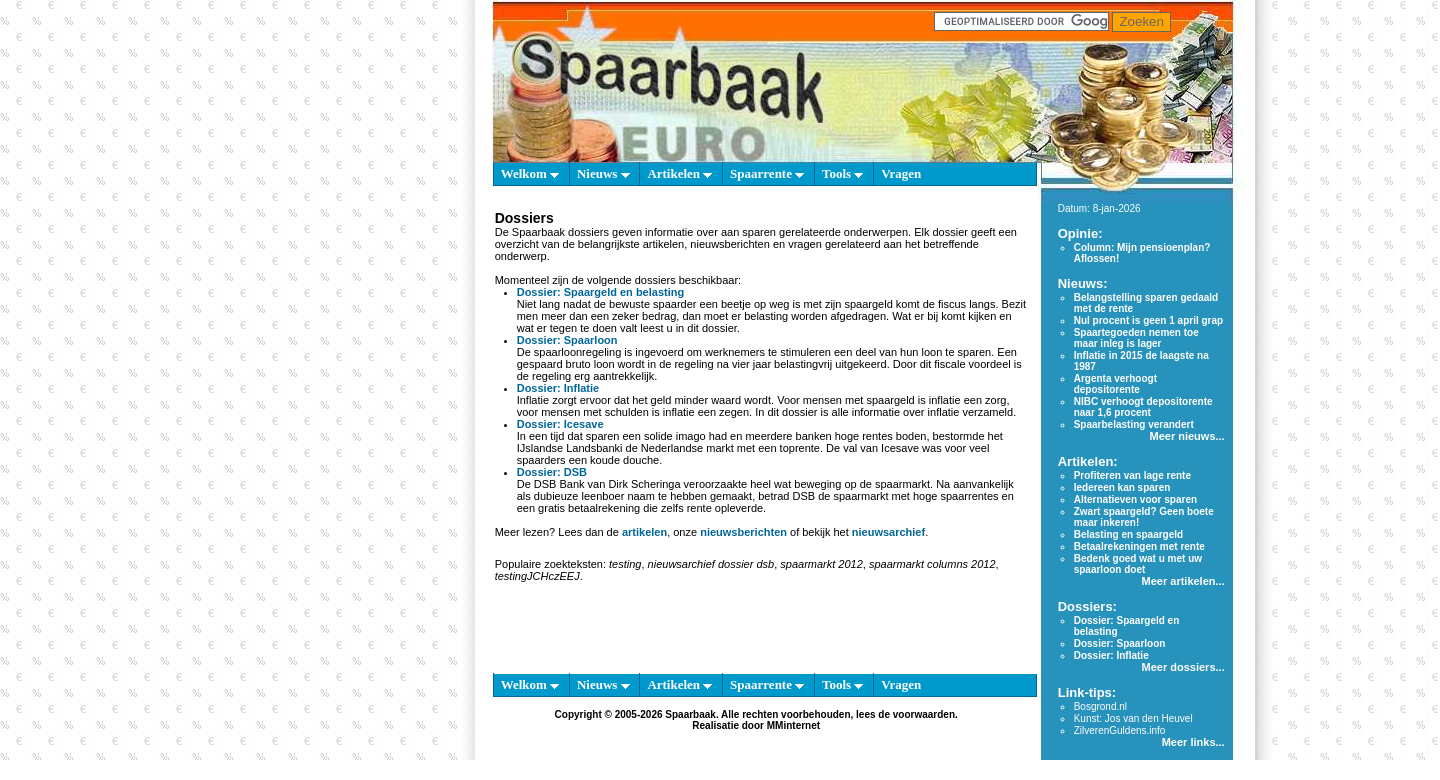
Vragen (901, 173)
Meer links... (1193, 742)
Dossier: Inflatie (558, 388)
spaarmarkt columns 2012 (932, 564)
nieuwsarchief (888, 532)
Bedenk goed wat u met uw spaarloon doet (1138, 564)
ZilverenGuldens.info (1120, 730)
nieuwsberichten (743, 532)
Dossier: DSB (552, 472)
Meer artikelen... (1183, 581)
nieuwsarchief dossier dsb (711, 564)
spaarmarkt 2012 (821, 564)
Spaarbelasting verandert (1134, 424)
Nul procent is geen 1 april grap (1148, 320)
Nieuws (603, 173)
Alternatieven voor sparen (1135, 499)
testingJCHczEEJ (537, 576)
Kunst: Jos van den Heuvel (1133, 718)
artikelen (644, 532)
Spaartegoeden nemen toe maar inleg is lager (1136, 338)
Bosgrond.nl (1100, 706)
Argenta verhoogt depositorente (1115, 384)
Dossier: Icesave (560, 424)
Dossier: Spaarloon (567, 340)
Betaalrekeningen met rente (1139, 546)
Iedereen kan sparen (1122, 487)
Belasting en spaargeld (1128, 534)
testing (625, 564)
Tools (842, 173)
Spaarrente (767, 173)
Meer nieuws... (1186, 436)
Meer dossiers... (1183, 667)
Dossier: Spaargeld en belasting (601, 292)
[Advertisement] (400, 480)
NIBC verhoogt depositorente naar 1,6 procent (1143, 407)
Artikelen (679, 173)
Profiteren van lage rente (1132, 475)
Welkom (530, 173)
